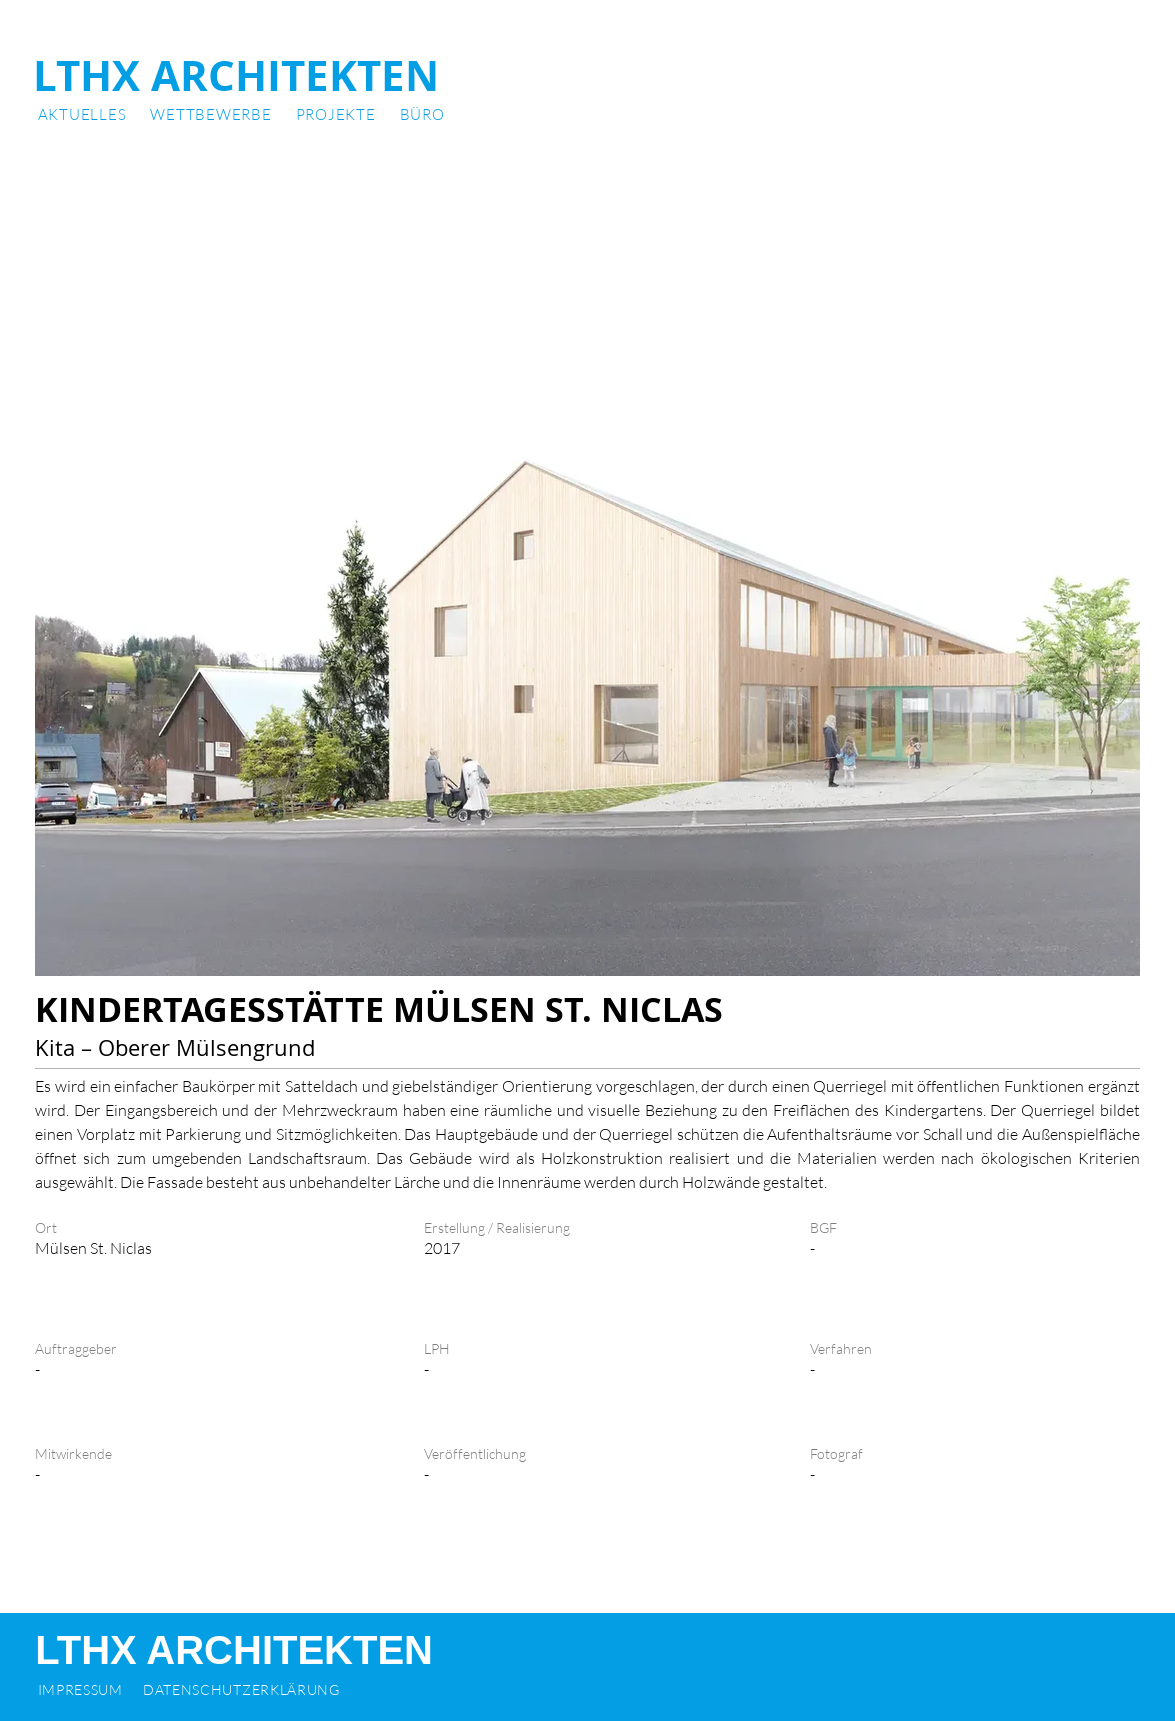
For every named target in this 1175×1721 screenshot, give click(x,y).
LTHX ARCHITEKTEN (236, 75)
